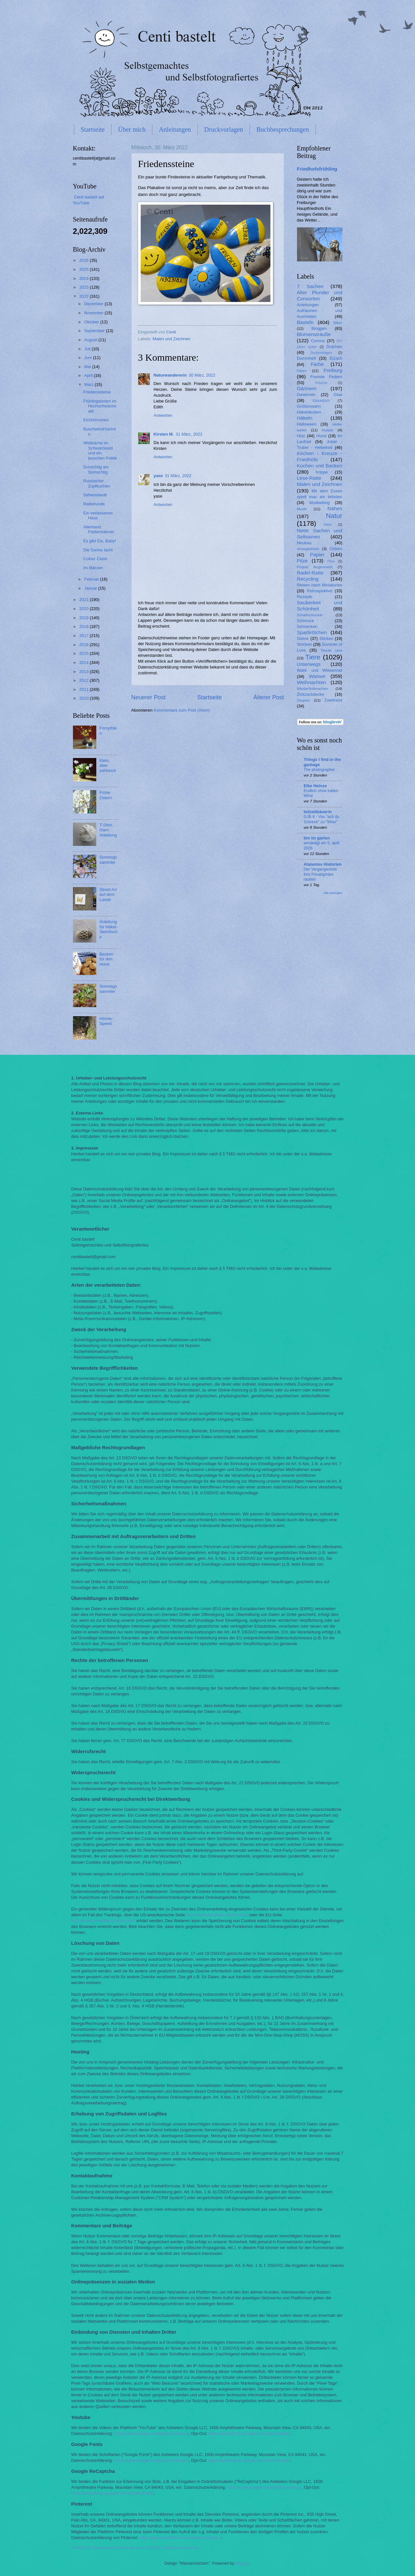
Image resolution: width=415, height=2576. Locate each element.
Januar (91, 588)
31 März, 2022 (189, 434)
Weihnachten (311, 682)
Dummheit (306, 358)
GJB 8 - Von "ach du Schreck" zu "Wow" (321, 819)
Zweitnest (333, 700)
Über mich (132, 129)
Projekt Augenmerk (315, 567)
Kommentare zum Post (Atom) (182, 710)
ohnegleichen (308, 549)
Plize (331, 561)
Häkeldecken (309, 412)
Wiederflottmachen (312, 689)
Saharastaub (95, 494)
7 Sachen (310, 286)
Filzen (302, 371)
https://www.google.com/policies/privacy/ (151, 2433)
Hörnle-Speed (106, 1021)
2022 (84, 296)
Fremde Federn (326, 376)
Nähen (334, 508)
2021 (84, 599)
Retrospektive (319, 590)
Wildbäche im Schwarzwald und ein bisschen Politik (100, 450)
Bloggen (319, 328)
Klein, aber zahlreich (108, 765)
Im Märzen (93, 567)
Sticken (326, 638)
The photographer (319, 769)
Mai (88, 366)
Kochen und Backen (319, 465)
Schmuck (305, 620)
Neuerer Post (148, 697)
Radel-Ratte (310, 572)
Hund (321, 435)
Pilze (302, 560)
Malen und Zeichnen (172, 338)
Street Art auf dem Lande (108, 894)
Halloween (306, 424)
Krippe (322, 472)
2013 (84, 671)
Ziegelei (303, 700)
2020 (84, 608)
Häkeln (305, 418)
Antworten (163, 415)
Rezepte (305, 596)
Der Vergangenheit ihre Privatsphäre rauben (320, 874)
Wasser (317, 676)
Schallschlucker (310, 615)
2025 (84, 269)
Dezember (94, 303)
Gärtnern (307, 388)
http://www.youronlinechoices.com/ (103, 1920)
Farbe (317, 364)
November (94, 312)
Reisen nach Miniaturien (319, 585)
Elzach (336, 358)
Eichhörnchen (96, 419)
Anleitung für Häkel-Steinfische (109, 929)
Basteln (305, 322)
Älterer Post (268, 697)
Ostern (336, 548)
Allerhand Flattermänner (98, 529)
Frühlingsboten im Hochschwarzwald (99, 406)
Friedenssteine (97, 392)
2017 (84, 635)
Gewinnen (306, 394)
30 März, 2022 (202, 375)
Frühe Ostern (106, 795)
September (95, 330)
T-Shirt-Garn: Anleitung (108, 830)
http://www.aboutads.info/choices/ (217, 1914)
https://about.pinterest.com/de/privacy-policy (180, 2537)
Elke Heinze (315, 785)
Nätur (328, 524)
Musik (302, 509)
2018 (84, 626)
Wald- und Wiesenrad (319, 670)
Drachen (334, 346)
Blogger (242, 2563)
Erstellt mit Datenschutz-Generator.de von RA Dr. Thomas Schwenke (135, 2547)
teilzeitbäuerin (318, 811)
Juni (88, 357)
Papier (317, 554)
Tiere (312, 657)
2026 (84, 260)
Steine (303, 638)
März (89, 384)
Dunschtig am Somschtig (96, 469)
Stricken (304, 644)
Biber (337, 323)
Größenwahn (309, 406)
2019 (84, 617)
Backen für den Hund (106, 959)
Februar (92, 579)
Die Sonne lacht (98, 550)
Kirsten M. (164, 434)
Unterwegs (309, 664)
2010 (84, 698)
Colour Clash (95, 558)
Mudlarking (319, 502)
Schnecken (307, 626)
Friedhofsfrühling (317, 169)
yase (158, 475)
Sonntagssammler (108, 859)
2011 (84, 689)
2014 (84, 662)
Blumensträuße (314, 334)
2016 (84, 644)
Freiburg (333, 370)
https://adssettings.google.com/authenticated (249, 2433)
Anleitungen (175, 129)
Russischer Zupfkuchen (96, 483)
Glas (338, 394)
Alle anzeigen (333, 893)
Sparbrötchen (312, 632)
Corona (318, 340)
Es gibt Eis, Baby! (99, 540)
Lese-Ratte (309, 478)
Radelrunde (94, 503)
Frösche (321, 383)
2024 (84, 278)
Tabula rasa (331, 650)
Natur (334, 515)
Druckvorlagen (223, 129)
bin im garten (317, 838)
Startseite (93, 129)
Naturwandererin (170, 375)
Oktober (92, 321)
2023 (84, 287)
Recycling (308, 579)
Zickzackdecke (310, 694)
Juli (88, 348)
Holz (301, 435)
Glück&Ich (321, 401)
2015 (84, 653)
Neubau (304, 542)
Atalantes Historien (323, 864)
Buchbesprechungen (282, 129)
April (89, 375)
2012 (84, 680)
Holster (328, 430)
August (91, 339)
